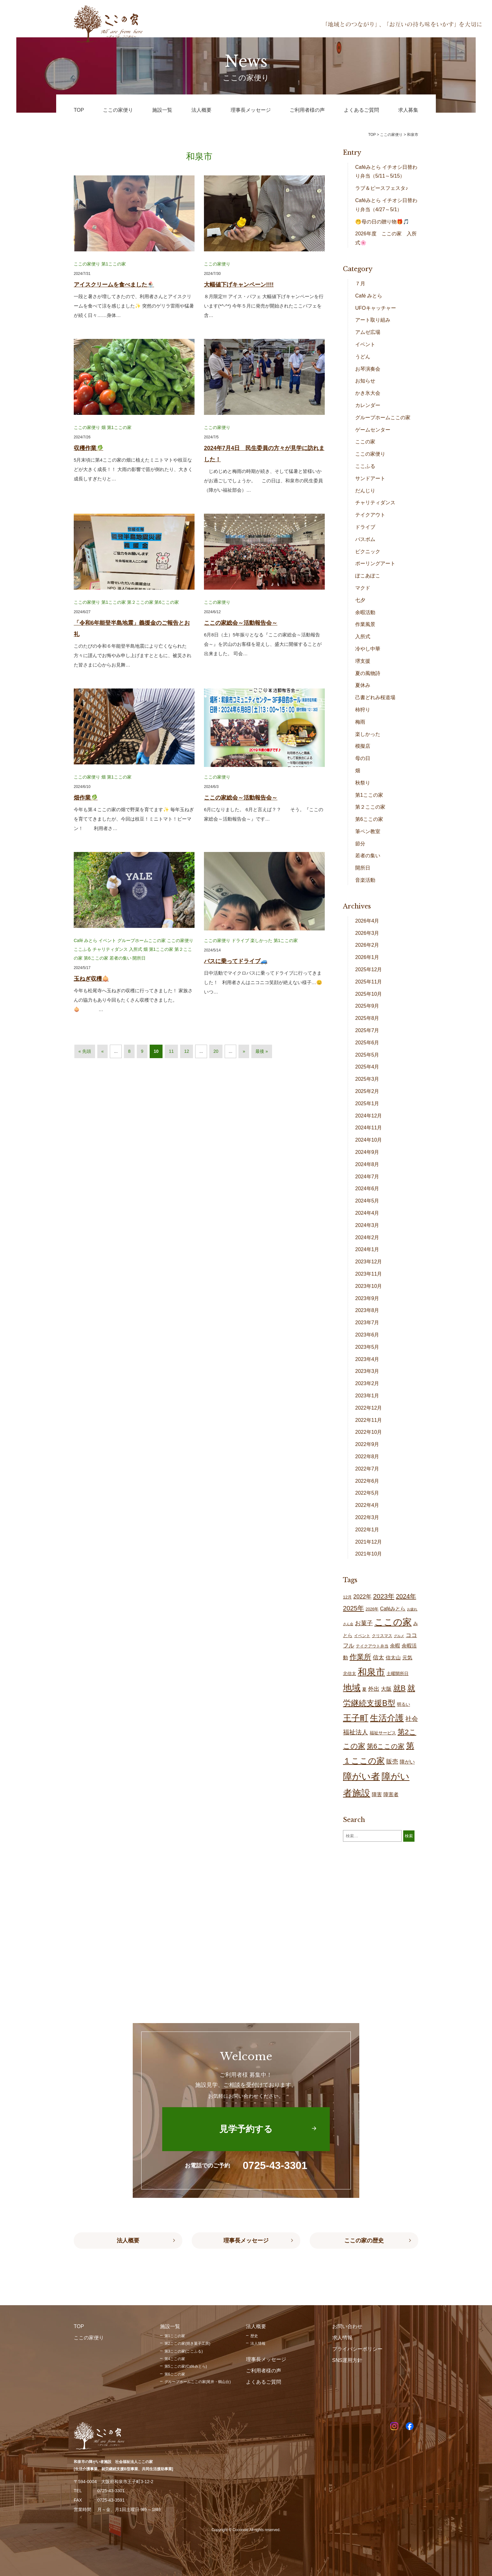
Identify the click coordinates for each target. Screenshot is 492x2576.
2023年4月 (367, 1359)
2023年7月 (367, 1322)
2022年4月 (367, 1505)
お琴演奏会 (367, 369)
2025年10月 (368, 994)
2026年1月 (367, 957)
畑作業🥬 (86, 798)
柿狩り (362, 709)
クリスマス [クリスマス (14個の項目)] (382, 1636)
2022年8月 (367, 1456)
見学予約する (246, 2129)
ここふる (82, 949)
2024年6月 (367, 1188)
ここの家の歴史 (364, 2240)
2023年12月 (368, 1261)
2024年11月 (368, 1127)
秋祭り (362, 782)
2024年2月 (367, 1237)
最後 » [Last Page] (261, 1051)
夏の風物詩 (367, 673)
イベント (107, 940)
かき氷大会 (367, 393)
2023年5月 (367, 1347)
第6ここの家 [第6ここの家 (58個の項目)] (385, 1746)
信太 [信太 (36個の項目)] (378, 1657)
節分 (360, 843)
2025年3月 (367, 1079)
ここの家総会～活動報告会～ (240, 623)
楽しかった (261, 940)
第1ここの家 (113, 263)
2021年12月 (368, 1542)
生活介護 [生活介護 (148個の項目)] (387, 1718)
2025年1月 (367, 1103)
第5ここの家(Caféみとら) (185, 2366)
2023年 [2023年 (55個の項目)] (383, 1596)
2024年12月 (368, 1115)
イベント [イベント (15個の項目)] (362, 1635)
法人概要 (128, 2240)
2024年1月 (367, 1249)
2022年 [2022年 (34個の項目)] (362, 1596)
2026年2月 (367, 945)
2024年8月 (367, 1164)
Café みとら (85, 940)
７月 (360, 283)
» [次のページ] (244, 1051)
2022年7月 (367, 1468)
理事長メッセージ (246, 2240)
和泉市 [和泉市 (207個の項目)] (371, 1672)
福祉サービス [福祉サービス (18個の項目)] (383, 1732)
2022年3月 (367, 1517)
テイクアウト (370, 514)
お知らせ (365, 380)
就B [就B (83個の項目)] (399, 1688)
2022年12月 (368, 1408)
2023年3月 (367, 1371)
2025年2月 (367, 1091)
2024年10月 (368, 1140)
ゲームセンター (372, 429)
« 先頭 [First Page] (84, 1051)
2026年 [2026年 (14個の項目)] (372, 1609)
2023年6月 (367, 1334)
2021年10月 (368, 1553)
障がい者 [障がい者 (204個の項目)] (361, 1776)
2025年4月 (367, 1066)
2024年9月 (367, 1152)
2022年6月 (367, 1481)
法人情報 (257, 2343)
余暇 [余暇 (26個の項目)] (395, 1645)
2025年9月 (367, 1006)
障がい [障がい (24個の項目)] (407, 1762)
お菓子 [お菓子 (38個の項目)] (364, 1623)
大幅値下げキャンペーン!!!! (239, 284)
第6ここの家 (166, 602)
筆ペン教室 (367, 831)
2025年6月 (367, 1042)
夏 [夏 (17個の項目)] (364, 1689)
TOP (372, 134)
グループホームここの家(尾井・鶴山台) (197, 2382)
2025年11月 (368, 981)
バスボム (365, 539)
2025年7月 (367, 1030)
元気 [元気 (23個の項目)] (407, 1657)
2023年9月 (367, 1298)
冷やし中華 (367, 648)
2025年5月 (367, 1055)
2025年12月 (368, 969)
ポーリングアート (375, 563)
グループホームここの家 (141, 940)
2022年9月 (367, 1444)
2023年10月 (368, 1286)
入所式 (135, 949)
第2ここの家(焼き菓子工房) (187, 2343)
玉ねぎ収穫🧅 (91, 979)
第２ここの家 (140, 602)
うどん (362, 356)
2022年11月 (368, 1420)
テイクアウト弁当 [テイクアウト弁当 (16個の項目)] (372, 1646)
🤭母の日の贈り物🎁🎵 (382, 221)
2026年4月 (367, 921)
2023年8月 (367, 1310)
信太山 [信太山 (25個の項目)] (393, 1657)
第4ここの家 (174, 2359)
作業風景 (365, 624)
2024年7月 (367, 1176)
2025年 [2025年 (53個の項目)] (353, 1608)
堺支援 (362, 661)
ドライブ (240, 940)
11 (171, 1051)
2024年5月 (367, 1200)
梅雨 (360, 722)
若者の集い (120, 958)
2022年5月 (367, 1493)
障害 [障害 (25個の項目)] (377, 1794)
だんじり (365, 490)
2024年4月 (367, 1213)
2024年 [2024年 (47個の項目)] (406, 1596)
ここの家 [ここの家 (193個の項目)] (393, 1622)
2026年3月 (367, 933)
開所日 (139, 958)
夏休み (362, 685)
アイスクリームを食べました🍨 (114, 284)
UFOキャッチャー (375, 308)
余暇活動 (365, 612)
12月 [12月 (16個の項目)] (347, 1597)
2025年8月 (367, 1018)
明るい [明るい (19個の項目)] (403, 1704)
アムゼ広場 (367, 332)
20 (215, 1051)
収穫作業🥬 (88, 448)
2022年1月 (367, 1529)
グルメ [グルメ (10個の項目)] (399, 1636)
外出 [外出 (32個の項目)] (373, 1689)
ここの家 (365, 441)
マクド (362, 588)
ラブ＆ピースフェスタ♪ (381, 188)
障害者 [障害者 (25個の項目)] (390, 1794)
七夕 (360, 600)
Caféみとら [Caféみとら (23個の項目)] (392, 1608)
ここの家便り (87, 263)
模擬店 (362, 746)
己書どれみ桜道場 (375, 697)
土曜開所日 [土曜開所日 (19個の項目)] (398, 1673)
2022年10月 (368, 1432)
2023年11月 (368, 1274)
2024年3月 (367, 1225)
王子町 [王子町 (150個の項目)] (355, 1718)
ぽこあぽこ (367, 575)
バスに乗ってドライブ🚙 (235, 961)
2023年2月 (367, 1383)
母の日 (362, 758)
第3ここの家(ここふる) (183, 2351)
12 (186, 1051)
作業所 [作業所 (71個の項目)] (360, 1657)
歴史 (254, 2336)
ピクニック (367, 551)
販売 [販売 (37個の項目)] (392, 1761)
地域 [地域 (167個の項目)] (352, 1688)
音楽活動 (365, 880)
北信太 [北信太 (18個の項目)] (349, 1673)
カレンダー (367, 405)
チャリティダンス (110, 949)
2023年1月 (367, 1395)
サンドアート (370, 478)
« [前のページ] (102, 1051)
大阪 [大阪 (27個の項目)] (386, 1689)
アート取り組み (372, 320)
